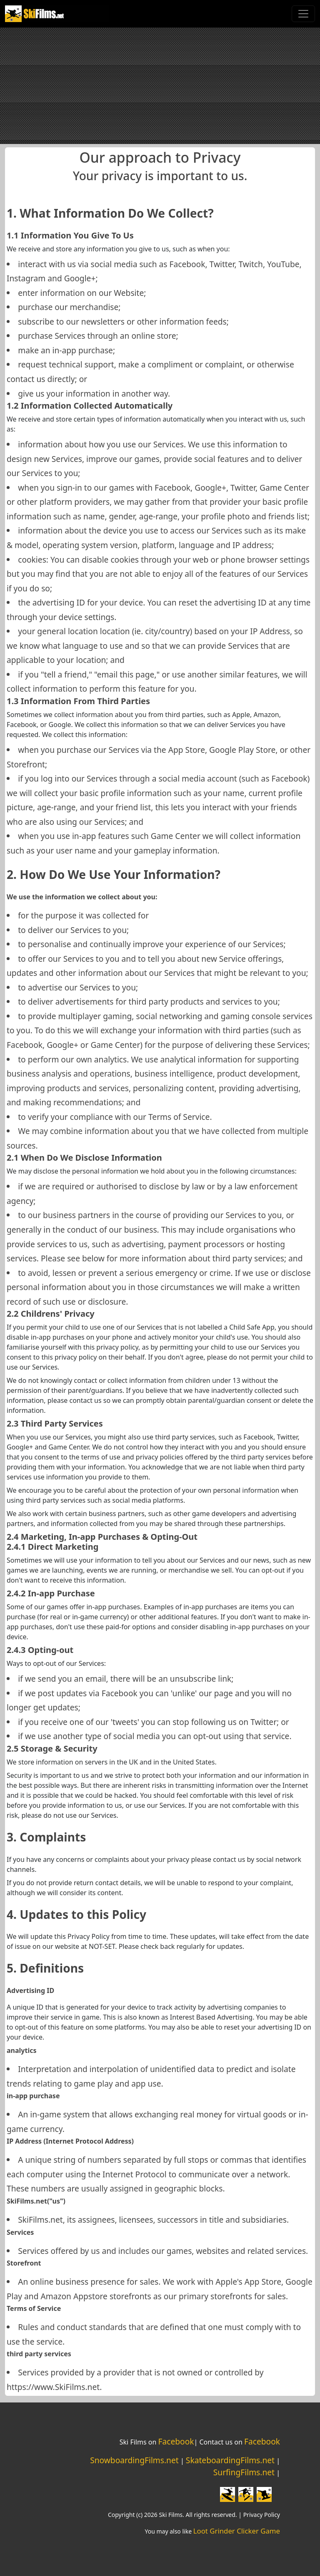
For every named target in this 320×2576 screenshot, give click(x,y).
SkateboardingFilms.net (230, 2460)
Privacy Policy (261, 2515)
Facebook (176, 2441)
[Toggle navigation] (303, 13)
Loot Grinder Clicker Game (236, 2531)
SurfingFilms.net (244, 2472)
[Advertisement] (160, 85)
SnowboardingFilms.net (134, 2460)
